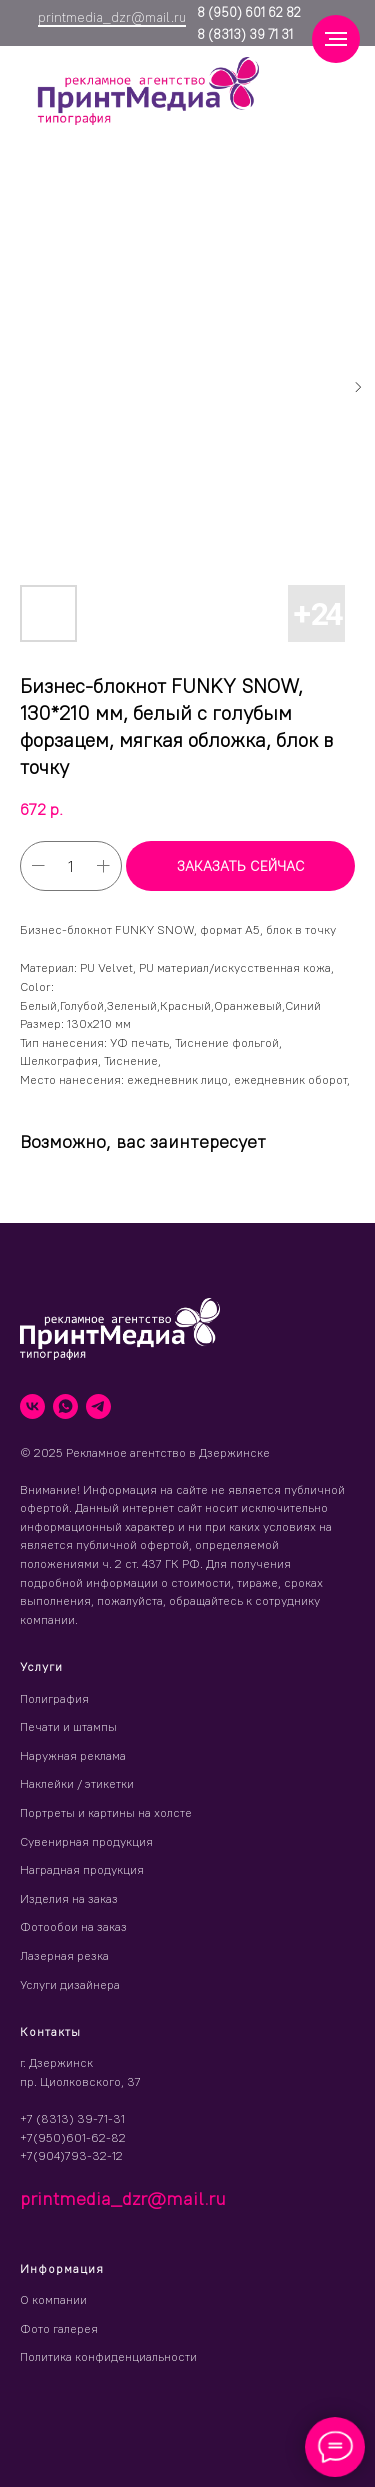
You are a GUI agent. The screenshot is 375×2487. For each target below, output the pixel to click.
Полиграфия (54, 1698)
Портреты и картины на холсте (106, 1812)
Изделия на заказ (69, 1898)
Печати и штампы (68, 1726)
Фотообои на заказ (73, 1926)
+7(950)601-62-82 (73, 2137)
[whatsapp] (65, 1406)
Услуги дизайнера (70, 1984)
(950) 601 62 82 (253, 12)
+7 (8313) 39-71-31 (72, 2118)
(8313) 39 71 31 (249, 34)
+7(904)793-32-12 (71, 2155)
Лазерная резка (64, 1955)
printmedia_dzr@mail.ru (112, 17)
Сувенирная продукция (86, 1841)
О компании (53, 2299)
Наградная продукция (82, 1869)
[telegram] (98, 1406)
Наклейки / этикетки (77, 1783)
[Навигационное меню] (336, 39)
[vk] (32, 1406)
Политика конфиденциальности (108, 2356)
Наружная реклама (73, 1755)
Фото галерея (59, 2328)
